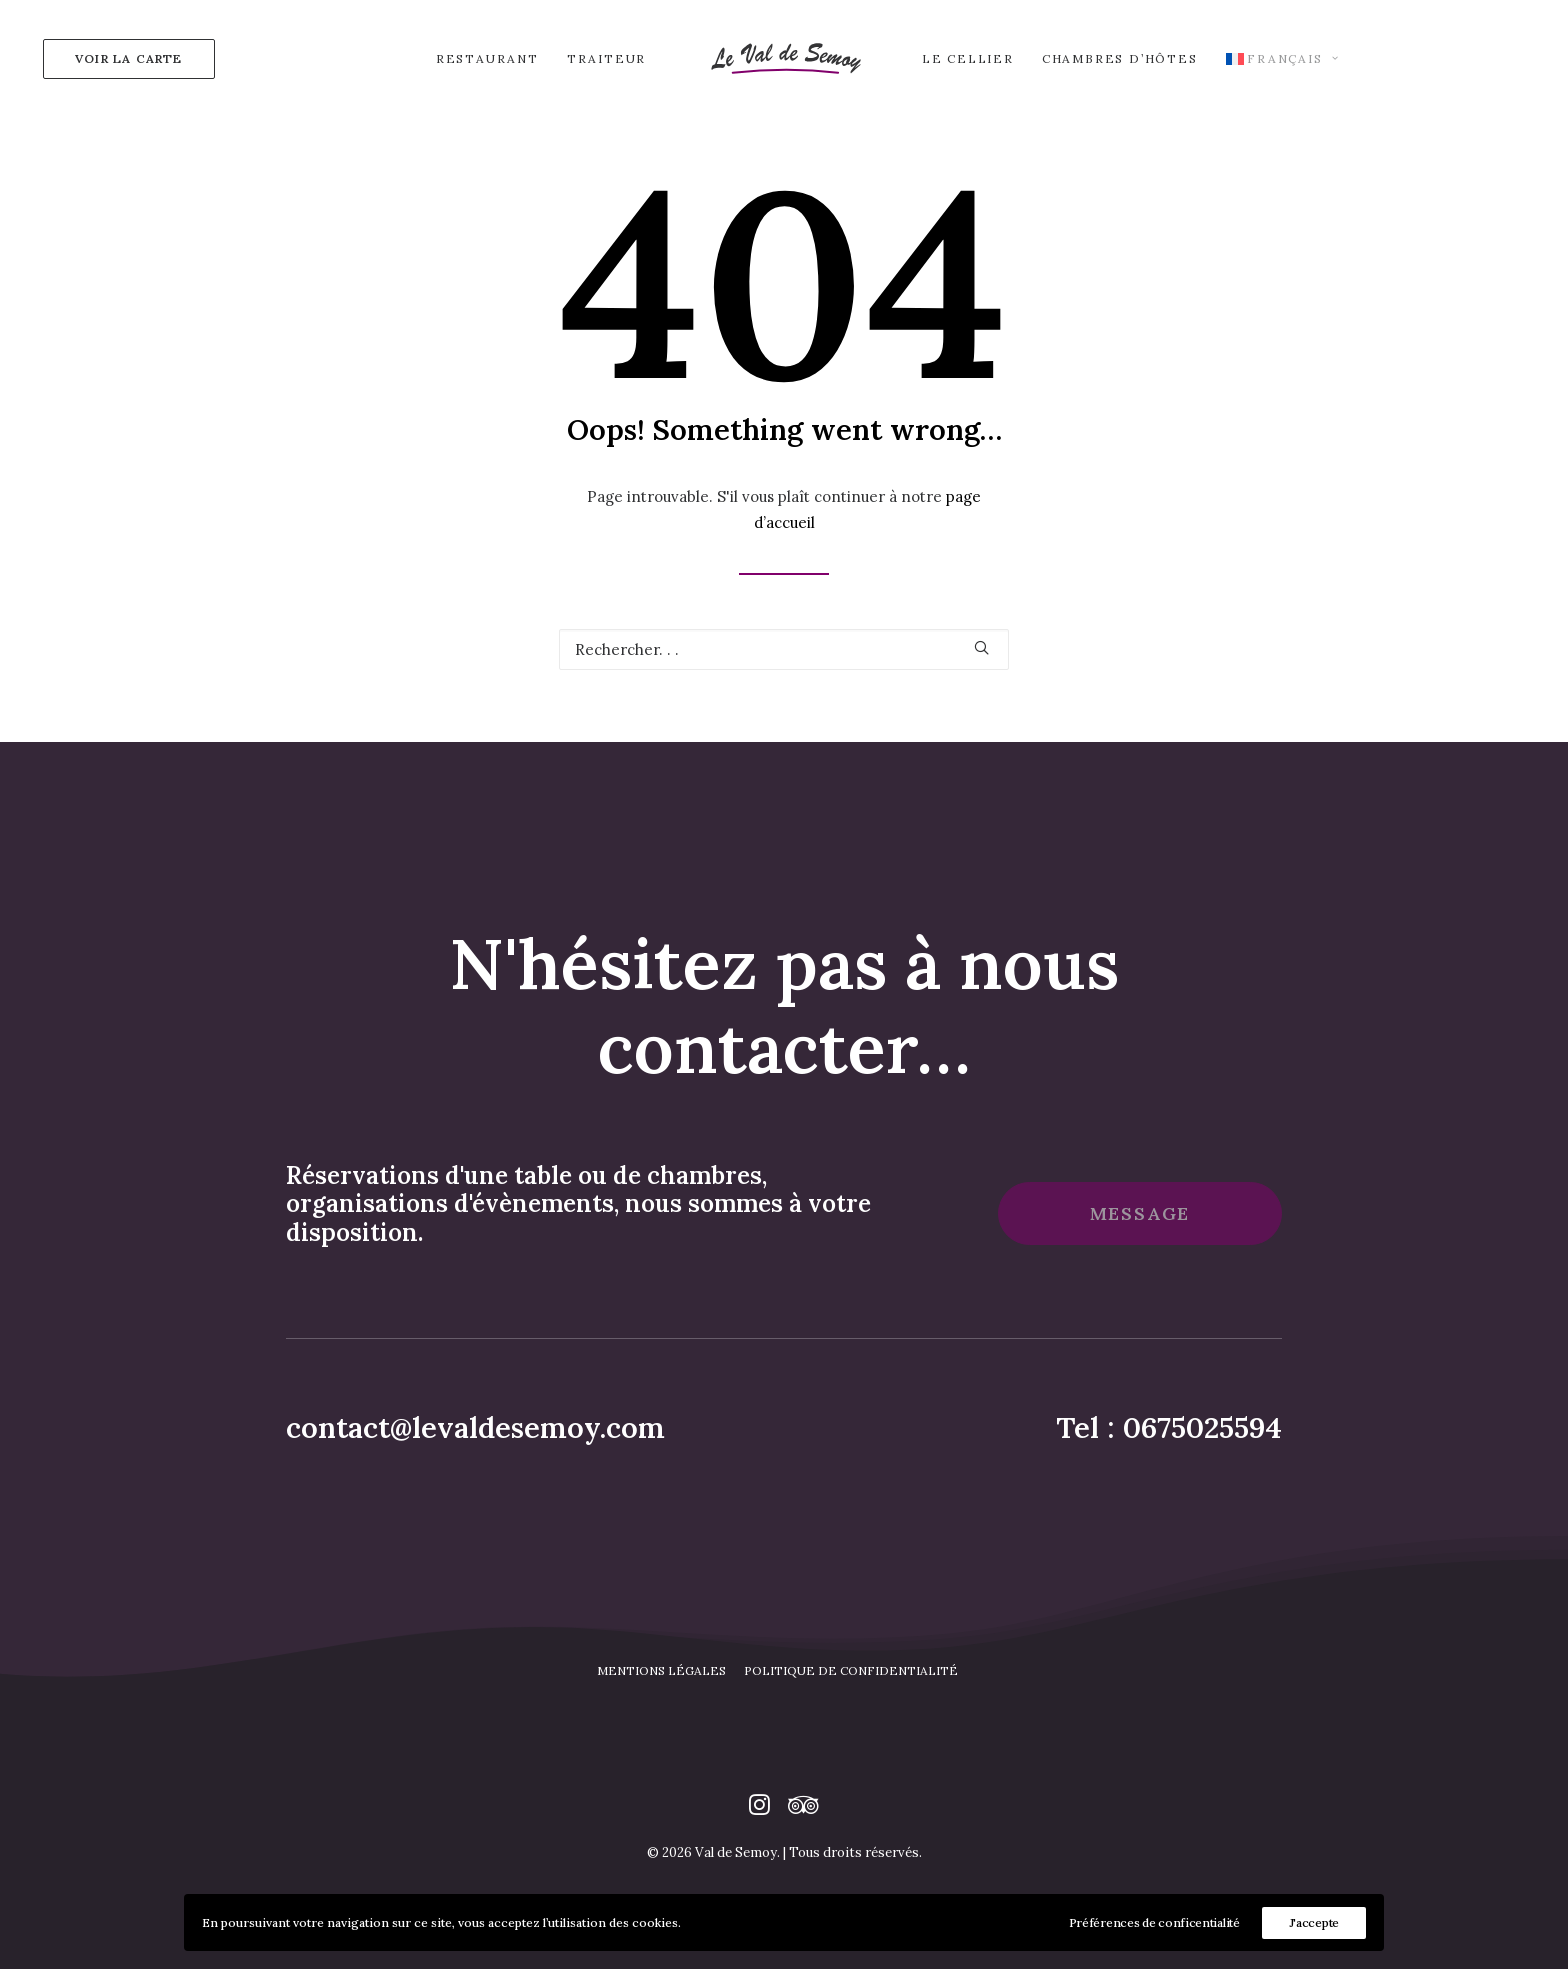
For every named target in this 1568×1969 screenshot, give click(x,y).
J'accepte (1314, 1922)
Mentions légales (661, 1687)
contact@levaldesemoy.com (475, 1444)
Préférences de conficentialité (1154, 1922)
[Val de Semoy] (784, 58)
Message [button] (1140, 1230)
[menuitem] (124, 58)
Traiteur (606, 58)
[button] (981, 647)
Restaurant (487, 58)
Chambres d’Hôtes (1120, 58)
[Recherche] (784, 649)
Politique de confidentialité (851, 1687)
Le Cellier (968, 58)
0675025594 (1202, 1444)
